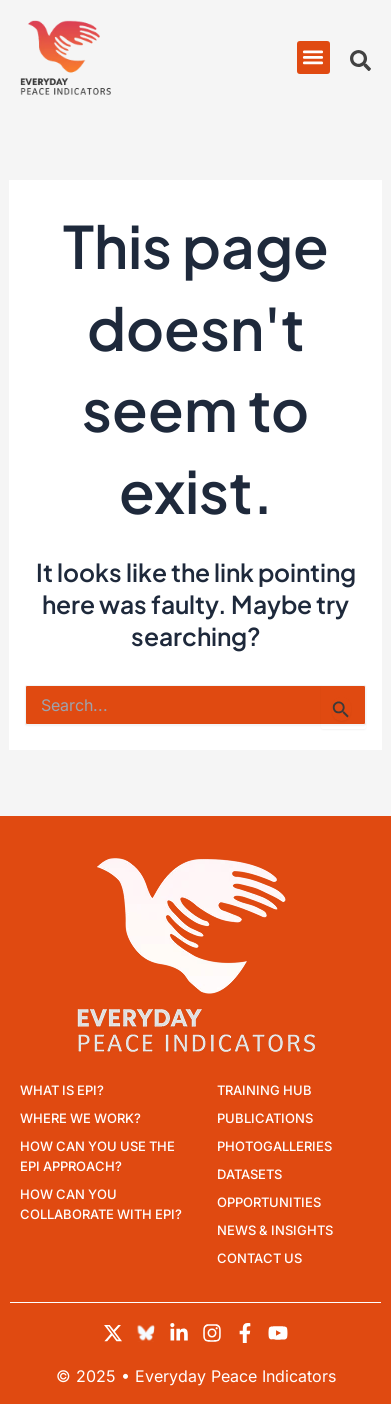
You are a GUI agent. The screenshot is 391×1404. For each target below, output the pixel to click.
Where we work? (80, 1118)
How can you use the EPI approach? (97, 1156)
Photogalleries (274, 1146)
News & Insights (275, 1230)
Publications (265, 1118)
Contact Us (259, 1258)
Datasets (249, 1174)
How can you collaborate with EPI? (101, 1204)
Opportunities (269, 1202)
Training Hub (264, 1090)
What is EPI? (62, 1090)
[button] (313, 57)
